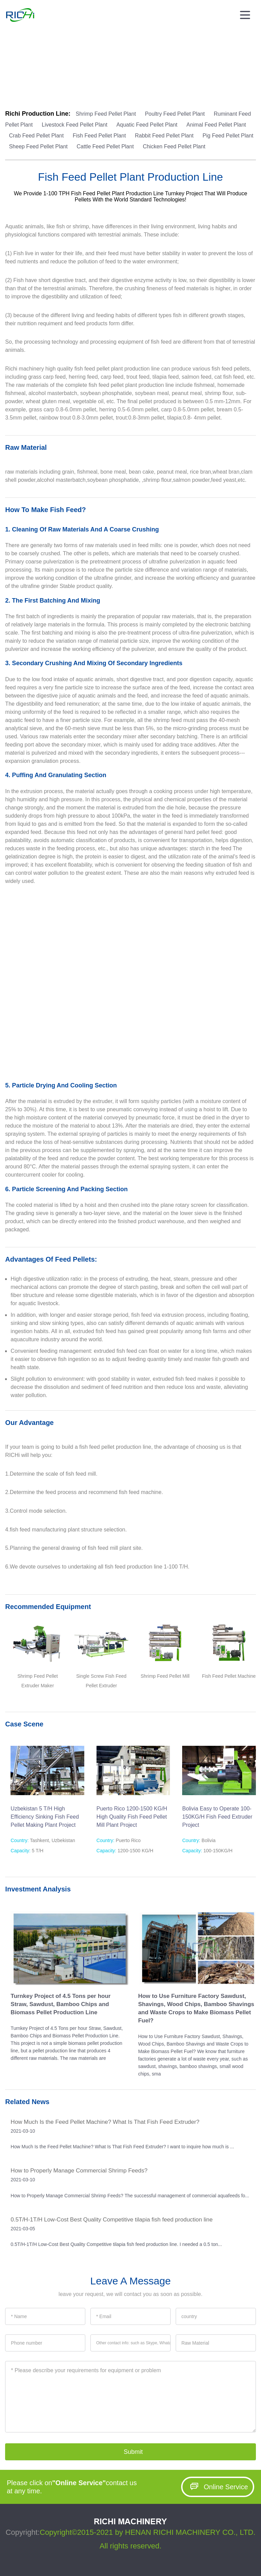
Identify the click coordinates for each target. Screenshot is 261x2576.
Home (10, 77)
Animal (105, 77)
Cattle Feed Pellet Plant (106, 146)
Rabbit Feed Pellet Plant (165, 135)
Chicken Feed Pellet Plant (174, 146)
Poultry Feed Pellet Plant (175, 114)
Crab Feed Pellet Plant (37, 135)
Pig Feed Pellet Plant (228, 135)
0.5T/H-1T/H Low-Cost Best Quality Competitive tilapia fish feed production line (111, 2219)
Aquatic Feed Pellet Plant (147, 125)
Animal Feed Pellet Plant (216, 125)
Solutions (32, 77)
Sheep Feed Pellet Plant (39, 146)
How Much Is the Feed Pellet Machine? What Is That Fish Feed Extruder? (105, 2122)
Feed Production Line (69, 77)
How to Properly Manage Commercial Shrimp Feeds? (79, 2170)
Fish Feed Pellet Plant (100, 135)
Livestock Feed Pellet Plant (75, 125)
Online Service (217, 2487)
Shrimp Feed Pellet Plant (106, 114)
